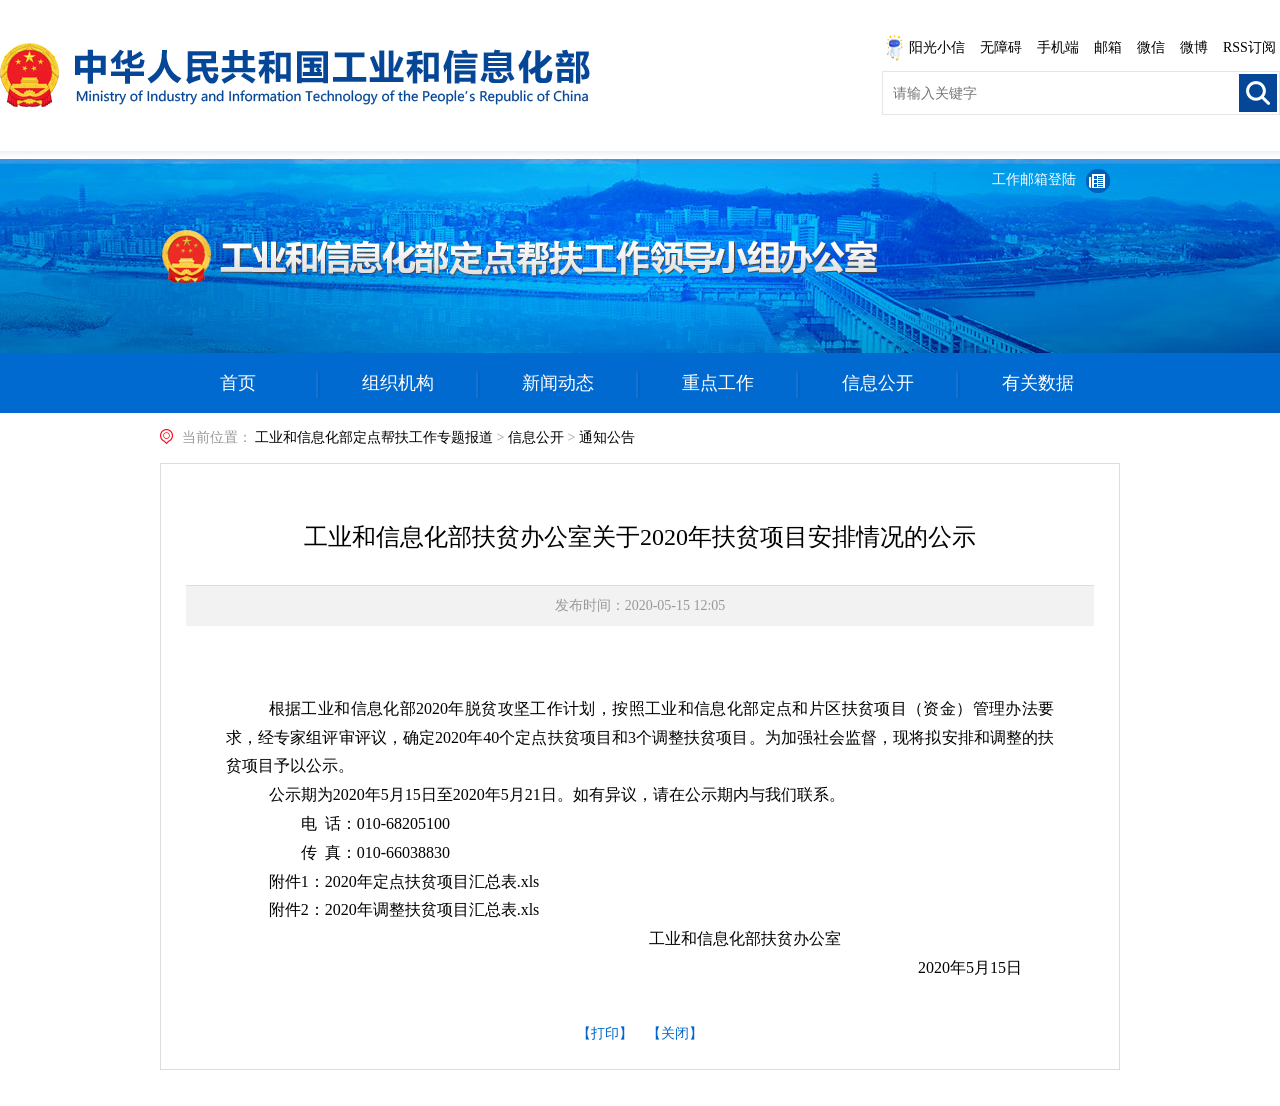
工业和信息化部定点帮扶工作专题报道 (374, 437)
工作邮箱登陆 (1034, 179)
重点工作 (718, 383)
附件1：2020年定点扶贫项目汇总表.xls (404, 881)
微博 (1194, 47)
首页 (238, 383)
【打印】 (605, 1033)
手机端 (1058, 47)
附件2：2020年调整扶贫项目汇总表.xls (404, 909)
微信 (1151, 47)
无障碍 (1001, 47)
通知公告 (607, 437)
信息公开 (878, 383)
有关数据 (1038, 383)
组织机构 (398, 383)
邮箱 (1108, 47)
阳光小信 (925, 48)
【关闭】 (675, 1033)
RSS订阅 (1249, 47)
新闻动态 (558, 383)
